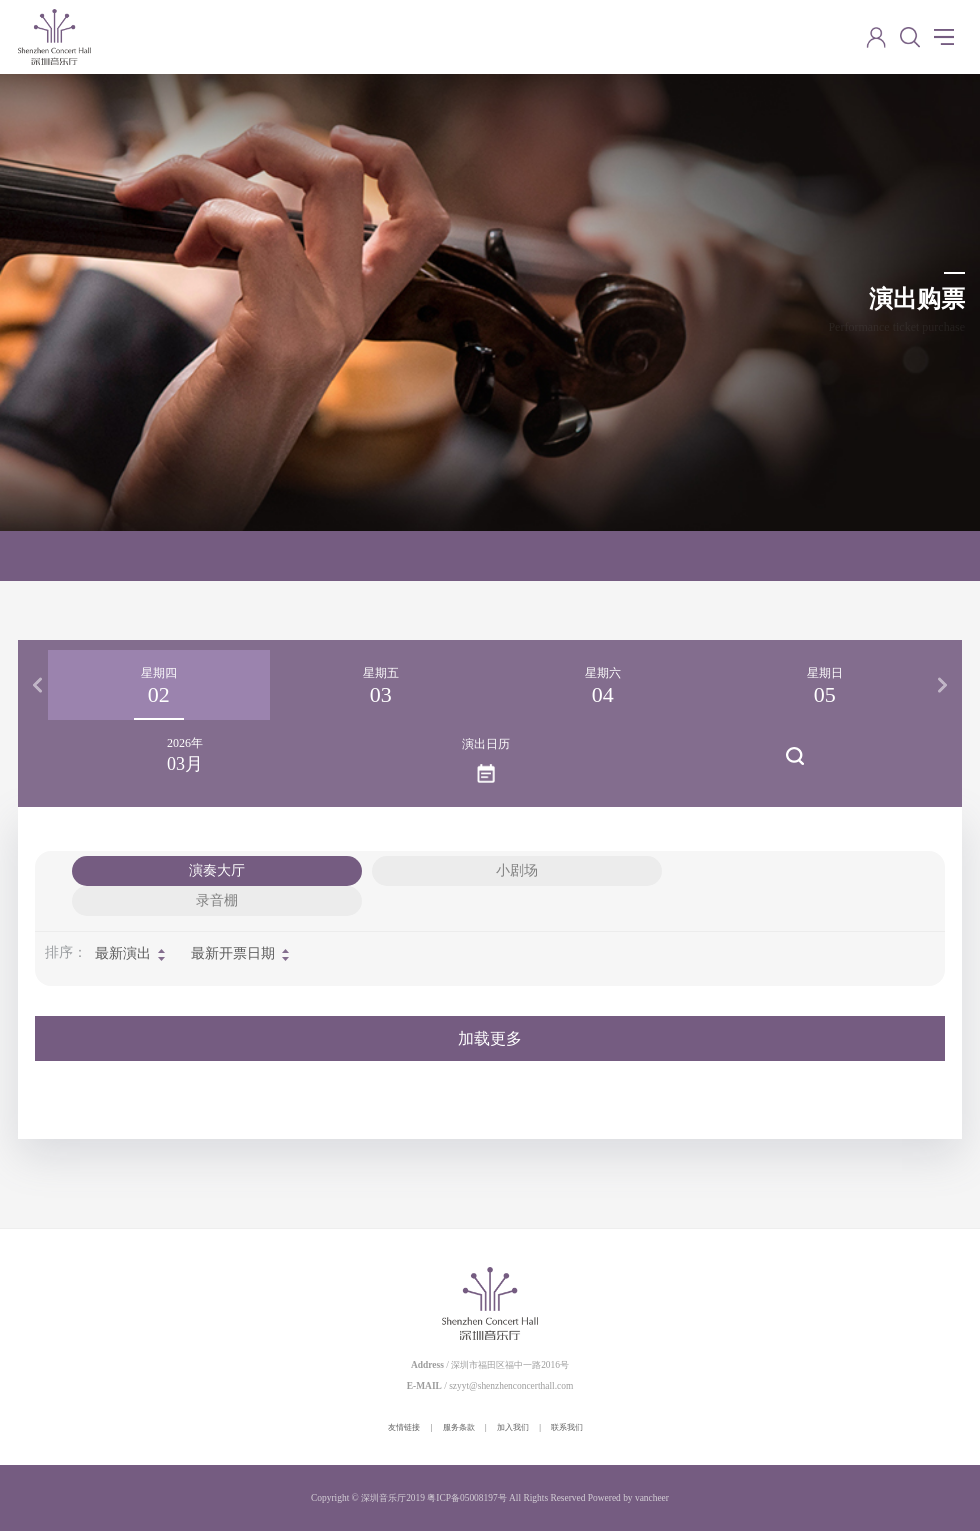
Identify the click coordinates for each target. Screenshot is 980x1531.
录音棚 (217, 900)
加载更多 (490, 1038)
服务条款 (459, 1427)
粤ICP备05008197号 (466, 1498)
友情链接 (404, 1427)
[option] (159, 685)
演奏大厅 (217, 870)
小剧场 (517, 870)
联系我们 (567, 1427)
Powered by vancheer (628, 1498)
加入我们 (513, 1427)
